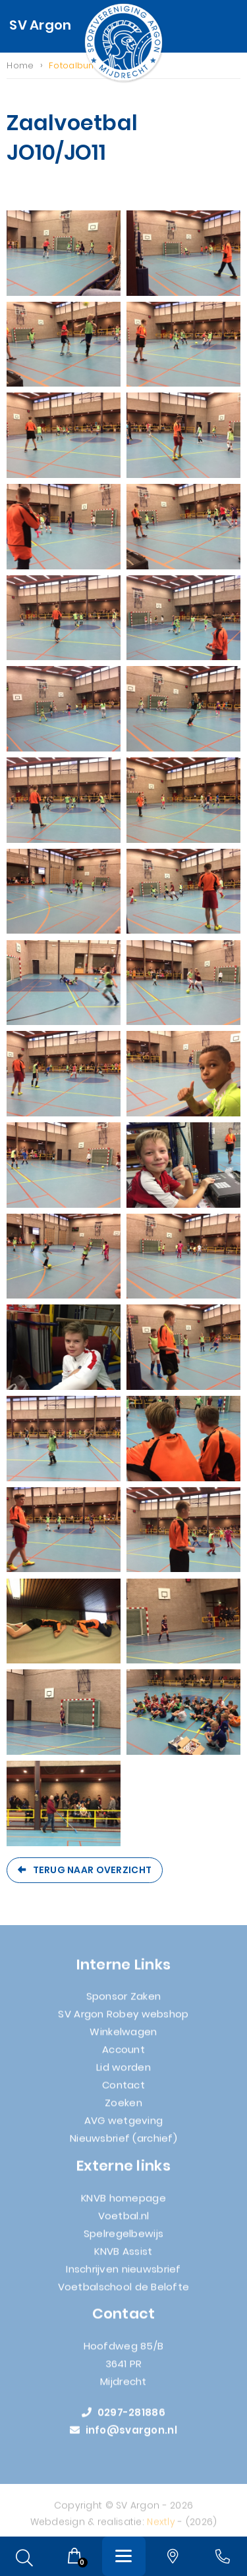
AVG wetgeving (123, 2126)
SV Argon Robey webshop (123, 2019)
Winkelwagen (123, 2037)
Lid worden (123, 2073)
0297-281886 (123, 2418)
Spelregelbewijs (123, 2239)
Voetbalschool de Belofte (124, 2292)
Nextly (161, 2527)
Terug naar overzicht (92, 1869)
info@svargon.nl (123, 2436)
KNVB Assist (123, 2257)
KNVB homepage (123, 2203)
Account (123, 2055)
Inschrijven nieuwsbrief (123, 2274)
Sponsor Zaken (123, 2002)
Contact (123, 2090)
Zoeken (123, 2108)
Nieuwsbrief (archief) (123, 2144)
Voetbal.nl (124, 2221)
